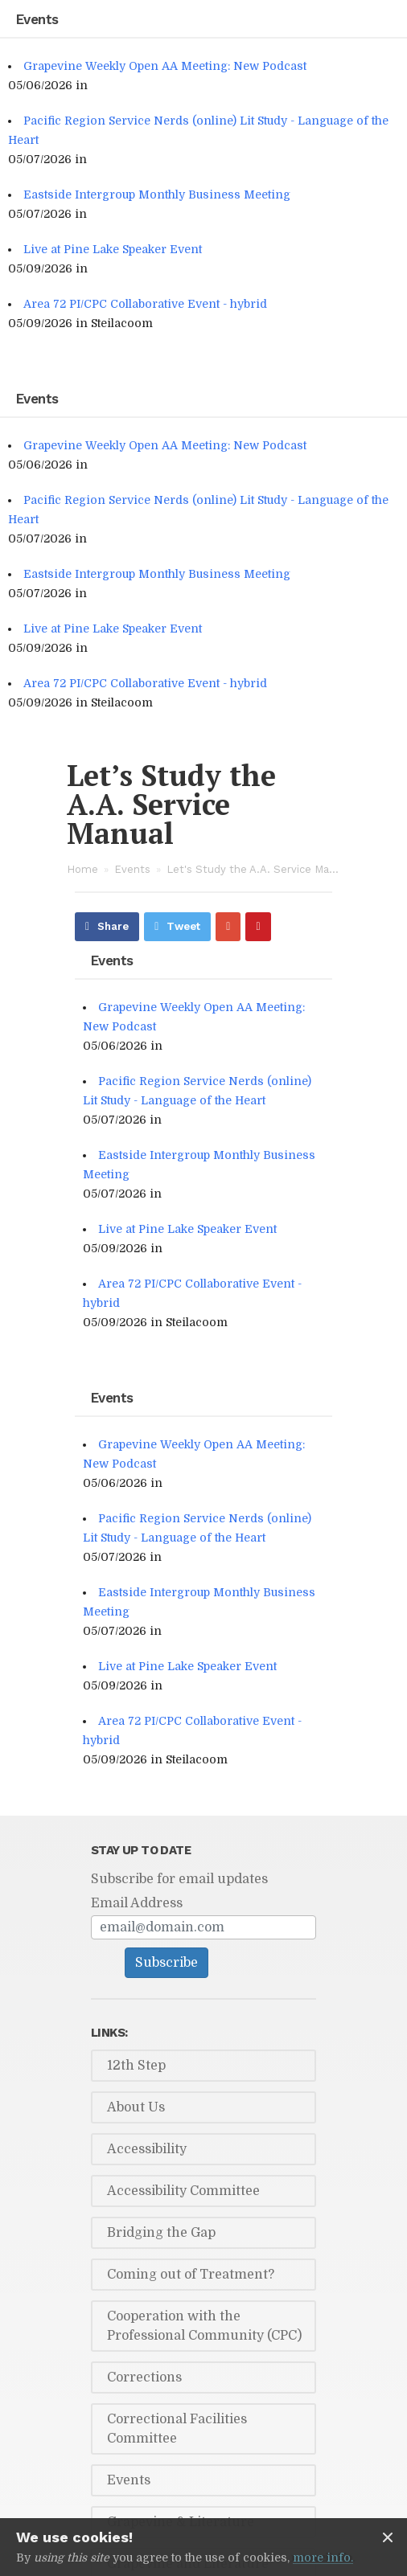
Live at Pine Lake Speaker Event (112, 249)
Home (82, 869)
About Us (136, 2107)
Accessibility (147, 2149)
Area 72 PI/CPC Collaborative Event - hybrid (145, 303)
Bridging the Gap (161, 2233)
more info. (323, 2557)
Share (113, 926)
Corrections (144, 2377)
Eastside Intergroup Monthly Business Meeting (156, 194)
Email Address (137, 1903)
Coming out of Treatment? (190, 2274)
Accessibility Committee (183, 2191)
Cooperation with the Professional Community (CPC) (204, 2326)
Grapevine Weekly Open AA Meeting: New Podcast (164, 65)
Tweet (183, 926)
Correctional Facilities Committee (177, 2429)
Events (132, 869)
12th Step (136, 2065)
